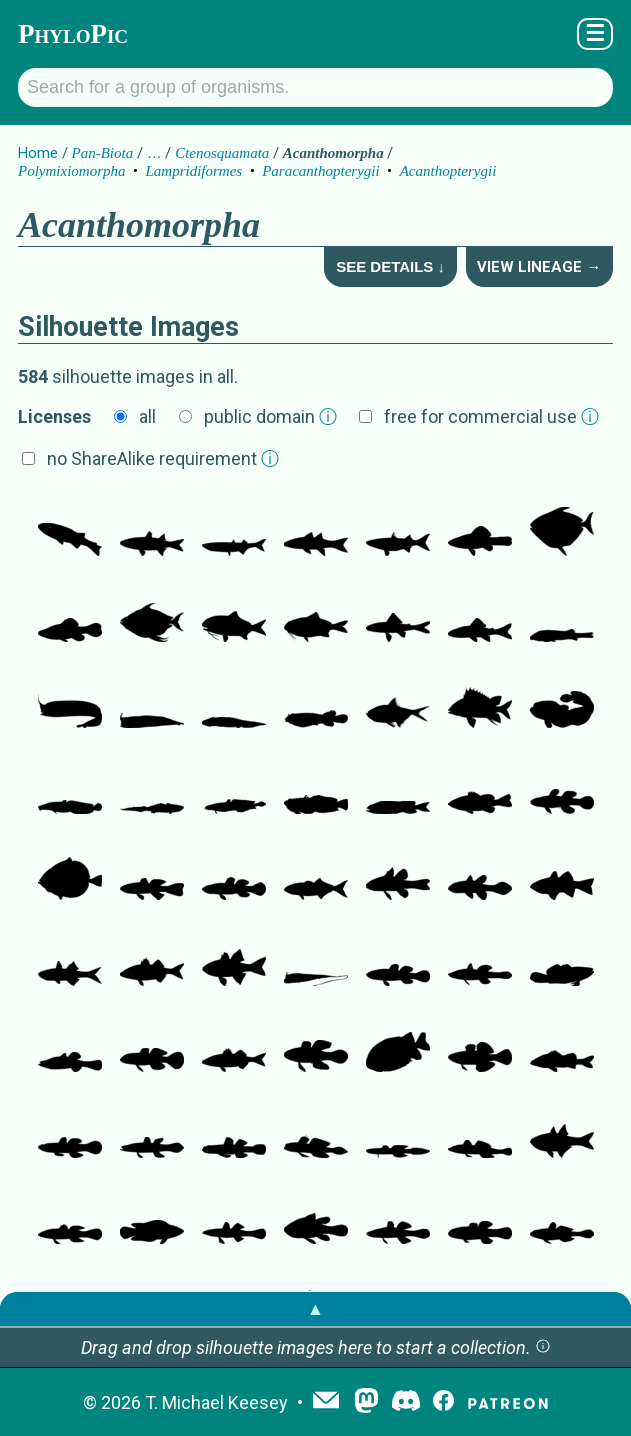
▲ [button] (316, 1308)
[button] (543, 1347)
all (147, 416)
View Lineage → (539, 267)
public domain (270, 416)
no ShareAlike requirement (163, 458)
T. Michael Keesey (216, 1402)
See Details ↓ (390, 266)
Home (38, 153)
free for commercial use (491, 416)
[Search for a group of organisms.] (315, 87)
